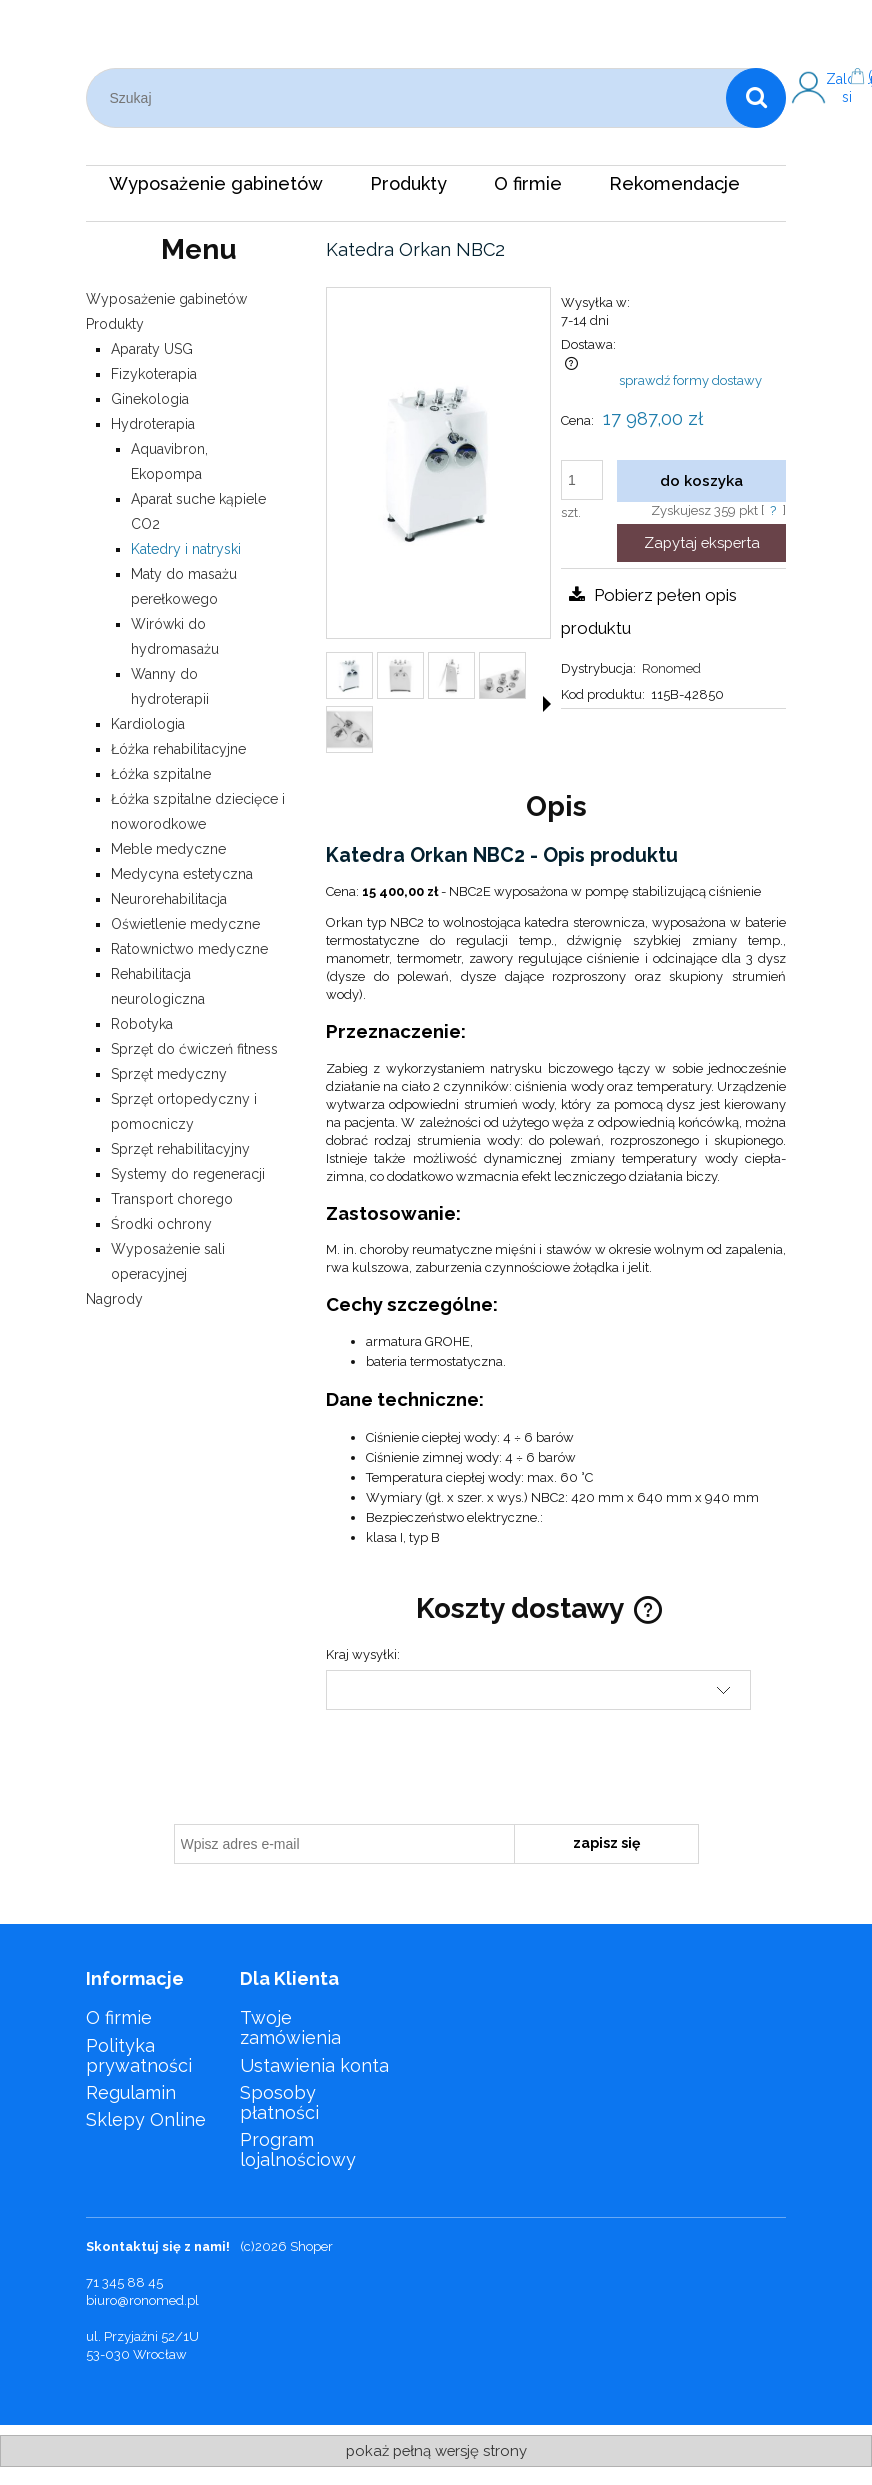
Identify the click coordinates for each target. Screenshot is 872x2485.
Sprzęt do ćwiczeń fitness (194, 1049)
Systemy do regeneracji (188, 1174)
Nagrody (114, 1299)
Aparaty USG (152, 349)
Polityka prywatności (139, 2055)
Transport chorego (172, 1199)
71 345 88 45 (124, 2282)
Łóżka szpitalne (161, 774)
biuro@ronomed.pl (142, 2300)
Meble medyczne (168, 849)
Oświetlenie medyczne (185, 924)
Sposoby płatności (279, 2102)
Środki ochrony (161, 1224)
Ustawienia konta (314, 2065)
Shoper (311, 2246)
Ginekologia (150, 399)
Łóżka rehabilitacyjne (178, 749)
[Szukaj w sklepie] (411, 98)
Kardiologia (148, 724)
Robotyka (142, 1024)
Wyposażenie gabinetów (166, 299)
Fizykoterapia (154, 374)
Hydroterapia (153, 424)
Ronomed (671, 668)
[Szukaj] (756, 98)
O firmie (119, 2017)
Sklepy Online (146, 2119)
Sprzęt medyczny (169, 1074)
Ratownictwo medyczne (189, 949)
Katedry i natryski (186, 549)
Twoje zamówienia (290, 2027)
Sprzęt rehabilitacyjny (180, 1149)
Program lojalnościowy (298, 2149)
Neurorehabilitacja (169, 899)
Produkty (115, 324)
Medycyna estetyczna (182, 874)
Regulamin (131, 2092)
